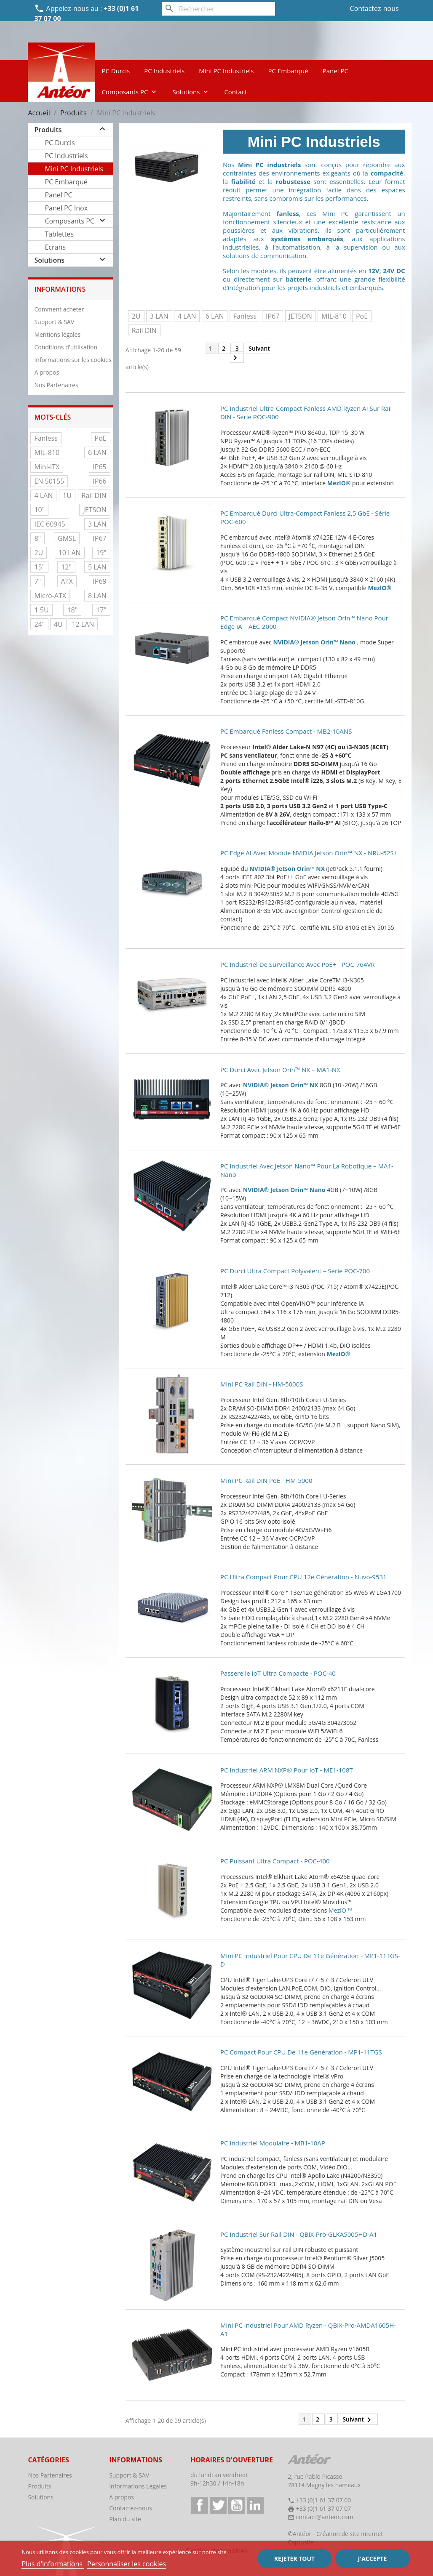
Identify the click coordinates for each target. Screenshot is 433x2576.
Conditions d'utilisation (65, 347)
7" (37, 581)
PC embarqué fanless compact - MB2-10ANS (286, 731)
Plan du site (125, 2519)
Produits (47, 129)
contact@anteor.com (324, 2517)
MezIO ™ (340, 1910)
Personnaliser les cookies (126, 2563)
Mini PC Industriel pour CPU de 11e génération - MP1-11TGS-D (310, 1959)
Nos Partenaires (56, 385)
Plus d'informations (52, 2563)
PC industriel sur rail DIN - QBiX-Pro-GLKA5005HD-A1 (298, 2234)
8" (37, 538)
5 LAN (97, 567)
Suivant (250, 353)
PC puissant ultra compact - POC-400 (275, 1861)
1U (67, 495)
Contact (235, 92)
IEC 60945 (49, 524)
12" (66, 567)
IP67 (99, 538)
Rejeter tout (294, 2559)
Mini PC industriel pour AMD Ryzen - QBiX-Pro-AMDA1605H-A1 (308, 2329)
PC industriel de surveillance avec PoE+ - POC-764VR (297, 964)
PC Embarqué (288, 71)
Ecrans (55, 247)
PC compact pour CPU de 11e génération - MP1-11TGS (301, 2052)
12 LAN (83, 624)
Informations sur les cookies (72, 360)
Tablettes (59, 234)
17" (101, 610)
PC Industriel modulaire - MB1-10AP (272, 2143)
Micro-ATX (50, 595)
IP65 (99, 466)
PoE (101, 438)
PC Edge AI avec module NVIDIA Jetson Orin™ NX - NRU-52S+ (308, 853)
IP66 (99, 481)
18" (72, 610)
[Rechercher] (218, 9)
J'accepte (372, 2559)
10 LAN (70, 552)
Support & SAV (54, 322)
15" (39, 567)
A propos (46, 372)
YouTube (236, 2505)
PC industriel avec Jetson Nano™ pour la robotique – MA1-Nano (306, 1170)
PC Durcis (116, 71)
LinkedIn (255, 2505)
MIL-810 (46, 452)
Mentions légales (57, 334)
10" (39, 509)
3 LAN (97, 524)
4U (58, 624)
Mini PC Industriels (226, 71)
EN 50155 (49, 481)
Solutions (191, 92)
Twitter (218, 2505)
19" (101, 552)
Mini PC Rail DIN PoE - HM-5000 (266, 1480)
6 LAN (97, 452)
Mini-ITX (46, 466)
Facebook (199, 2505)
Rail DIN (94, 495)
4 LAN (43, 495)
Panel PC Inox (66, 208)
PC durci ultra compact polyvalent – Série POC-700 (295, 1271)
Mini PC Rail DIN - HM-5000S (261, 1384)
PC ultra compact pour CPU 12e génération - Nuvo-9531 (303, 1577)
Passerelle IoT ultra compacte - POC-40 (278, 1673)
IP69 (99, 581)
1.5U (41, 610)
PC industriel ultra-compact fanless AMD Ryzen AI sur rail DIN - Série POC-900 (306, 412)
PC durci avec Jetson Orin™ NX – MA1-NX (280, 1069)
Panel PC (335, 71)
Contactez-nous (374, 8)
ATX (67, 581)
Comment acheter (59, 309)
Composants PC (130, 92)
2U (38, 552)
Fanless (45, 438)
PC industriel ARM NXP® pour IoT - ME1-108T (286, 1770)
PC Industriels (164, 71)
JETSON (94, 509)
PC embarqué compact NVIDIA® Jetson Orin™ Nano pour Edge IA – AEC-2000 (304, 622)
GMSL (67, 538)
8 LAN (97, 595)
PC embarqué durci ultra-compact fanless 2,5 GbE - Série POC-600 (305, 517)
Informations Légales (138, 2486)
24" (39, 624)
